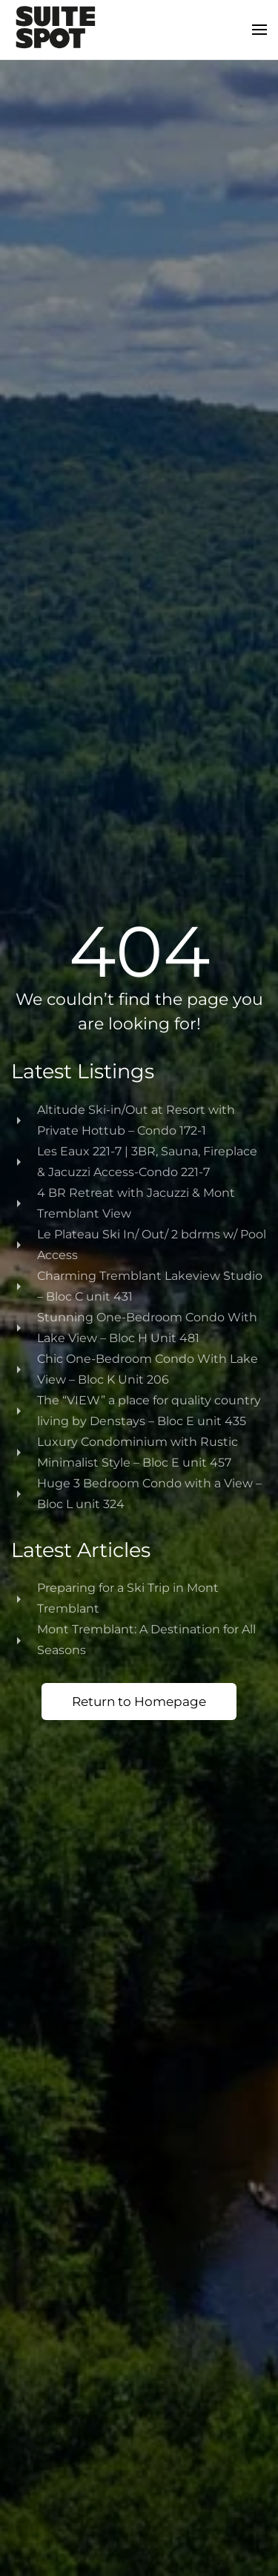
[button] (259, 29)
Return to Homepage (139, 1701)
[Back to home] (55, 29)
